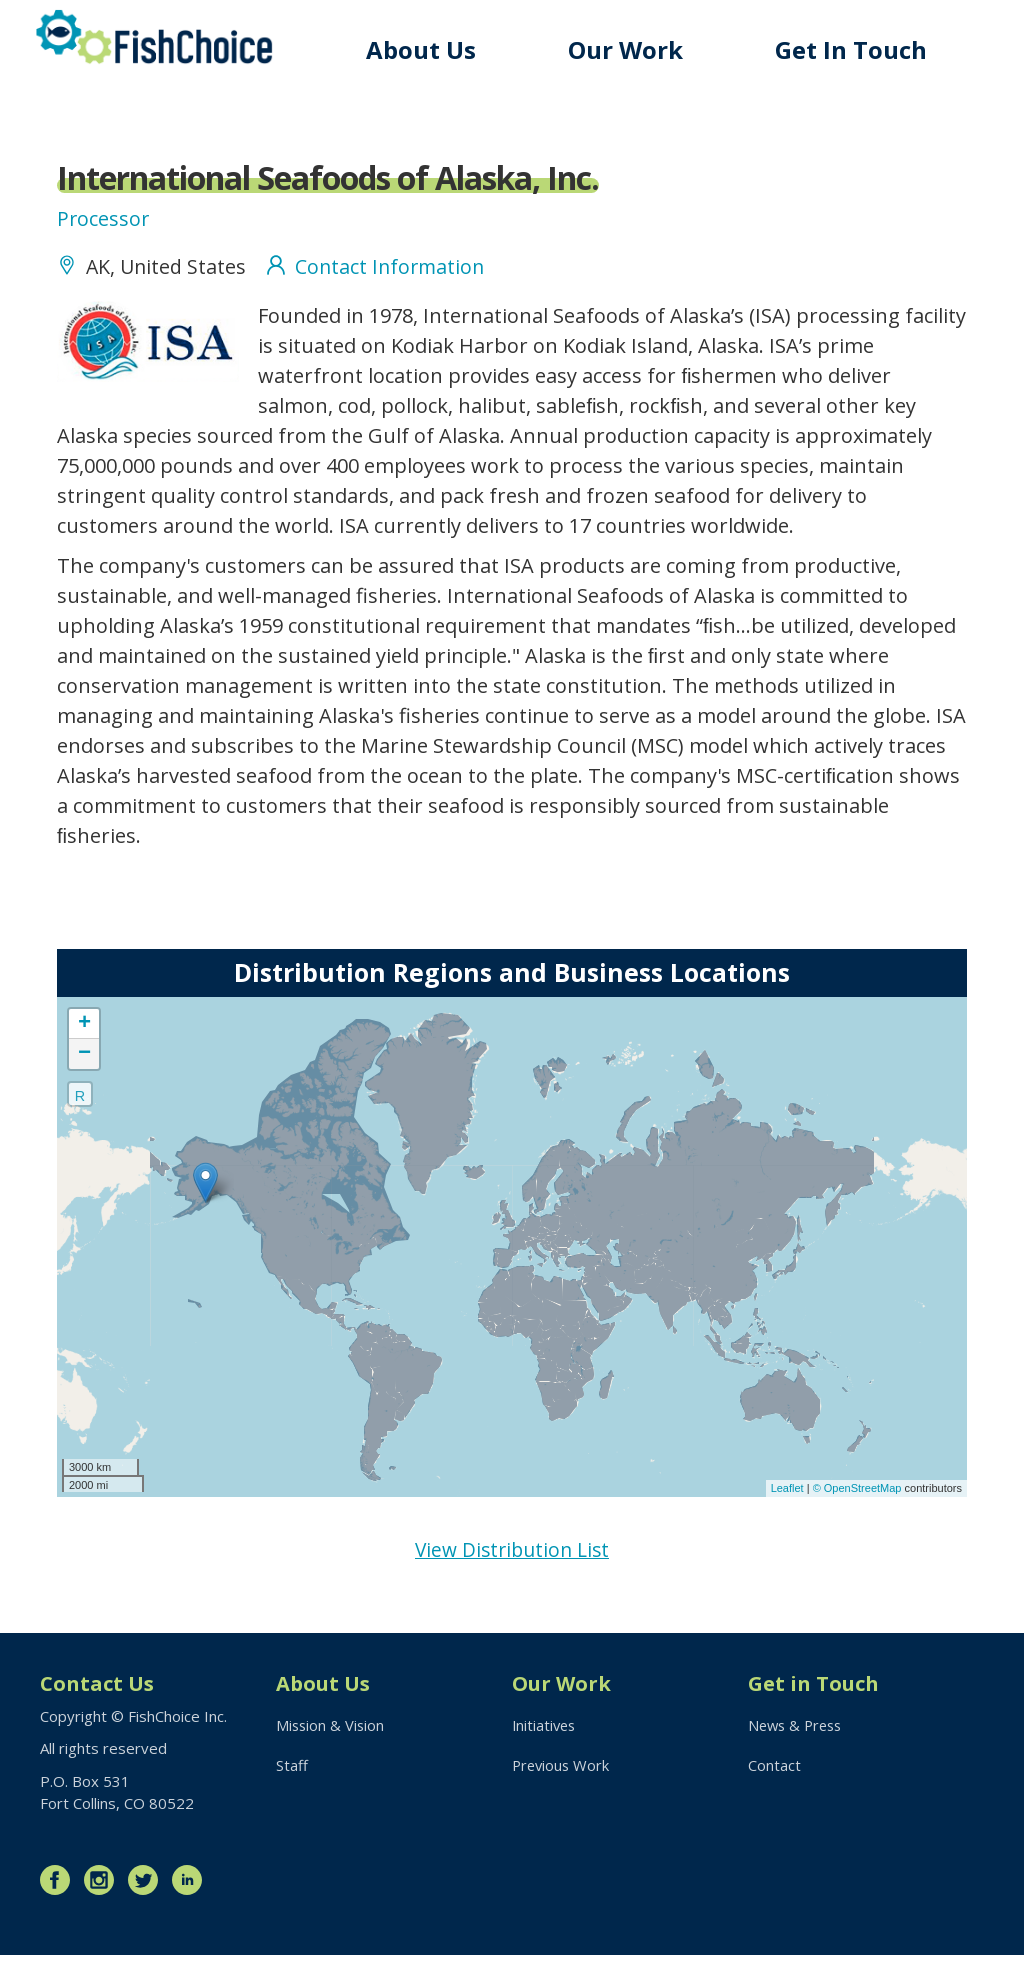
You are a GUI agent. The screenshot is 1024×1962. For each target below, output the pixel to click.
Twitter (148, 1887)
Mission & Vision (331, 1732)
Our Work (631, 49)
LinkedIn (192, 1887)
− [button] (84, 1058)
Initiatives (545, 1732)
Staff (292, 1773)
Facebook (60, 1887)
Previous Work (562, 1773)
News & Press (798, 1732)
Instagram (104, 1887)
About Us (429, 49)
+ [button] (84, 1028)
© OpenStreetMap (859, 1493)
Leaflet (787, 1493)
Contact (774, 1773)
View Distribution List (512, 1554)
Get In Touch (854, 49)
